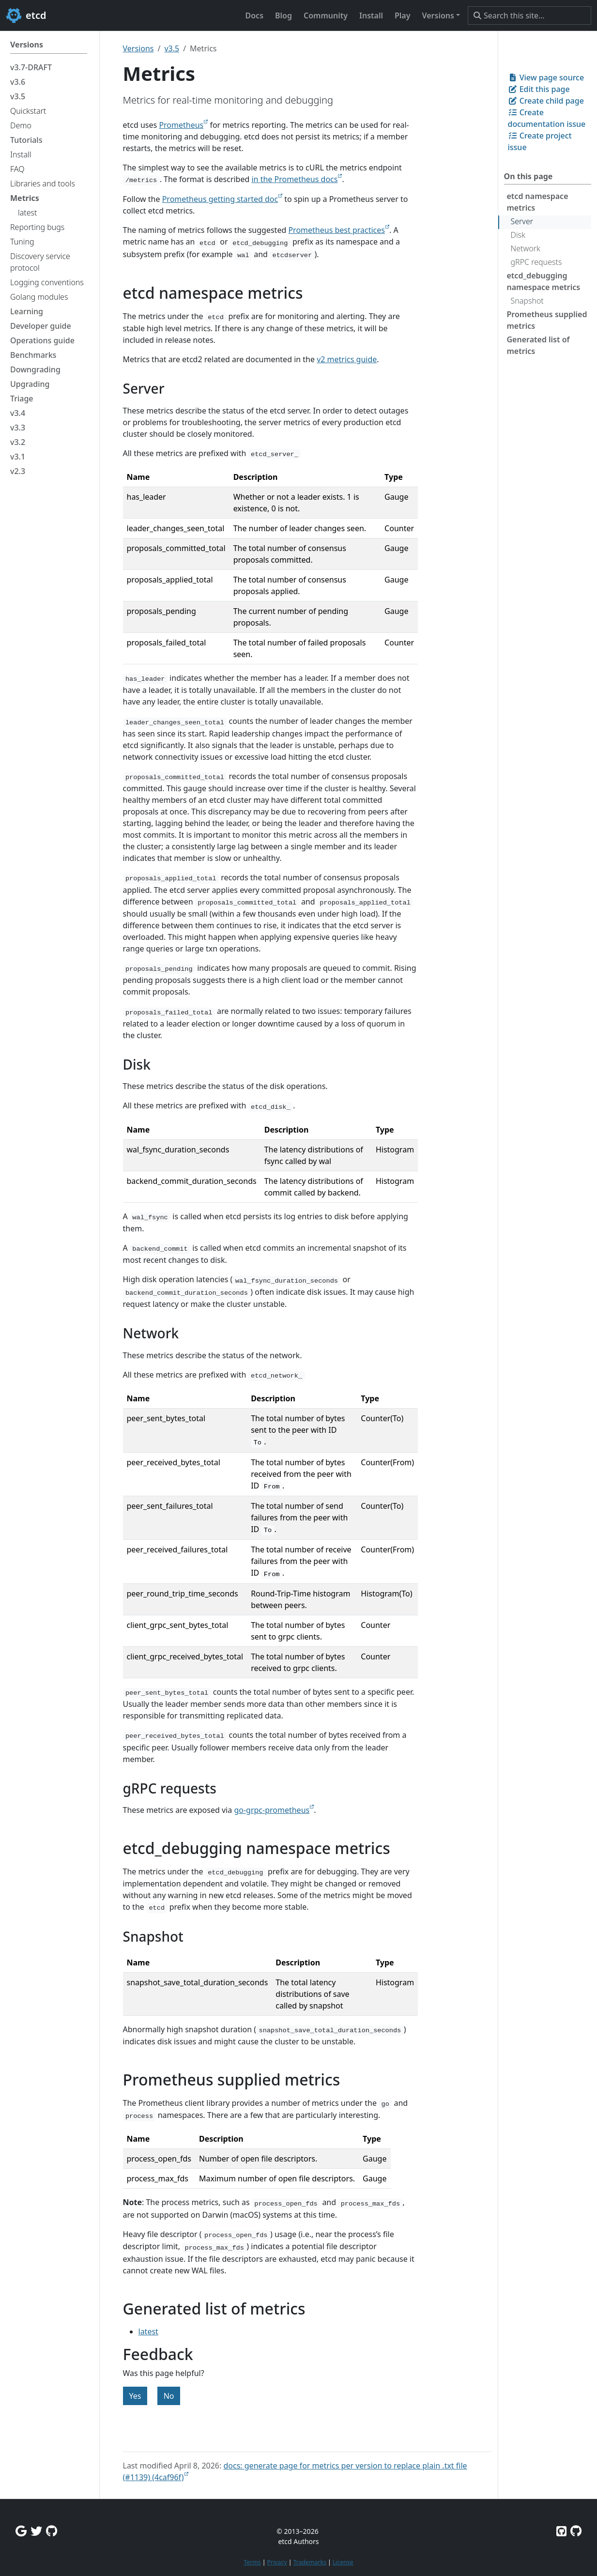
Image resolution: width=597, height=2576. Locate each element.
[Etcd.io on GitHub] (576, 2531)
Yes (135, 2396)
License (343, 2562)
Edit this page (539, 89)
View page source (546, 77)
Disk (518, 235)
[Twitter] (36, 2531)
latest (148, 2331)
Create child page (546, 100)
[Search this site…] (529, 15)
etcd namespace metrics (537, 202)
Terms (252, 2562)
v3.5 (171, 48)
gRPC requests (536, 262)
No (169, 2396)
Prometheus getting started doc (220, 199)
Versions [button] (438, 15)
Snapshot (527, 300)
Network (525, 248)
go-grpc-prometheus (271, 1810)
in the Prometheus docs (294, 179)
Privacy (277, 2562)
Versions (138, 48)
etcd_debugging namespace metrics (544, 281)
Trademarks (309, 2562)
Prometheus (181, 125)
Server (522, 221)
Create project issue (540, 141)
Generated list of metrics (538, 345)
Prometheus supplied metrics (547, 320)
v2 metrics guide (347, 359)
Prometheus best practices (336, 230)
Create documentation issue (547, 118)
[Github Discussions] (51, 2531)
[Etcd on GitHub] (561, 2531)
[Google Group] (21, 2531)
